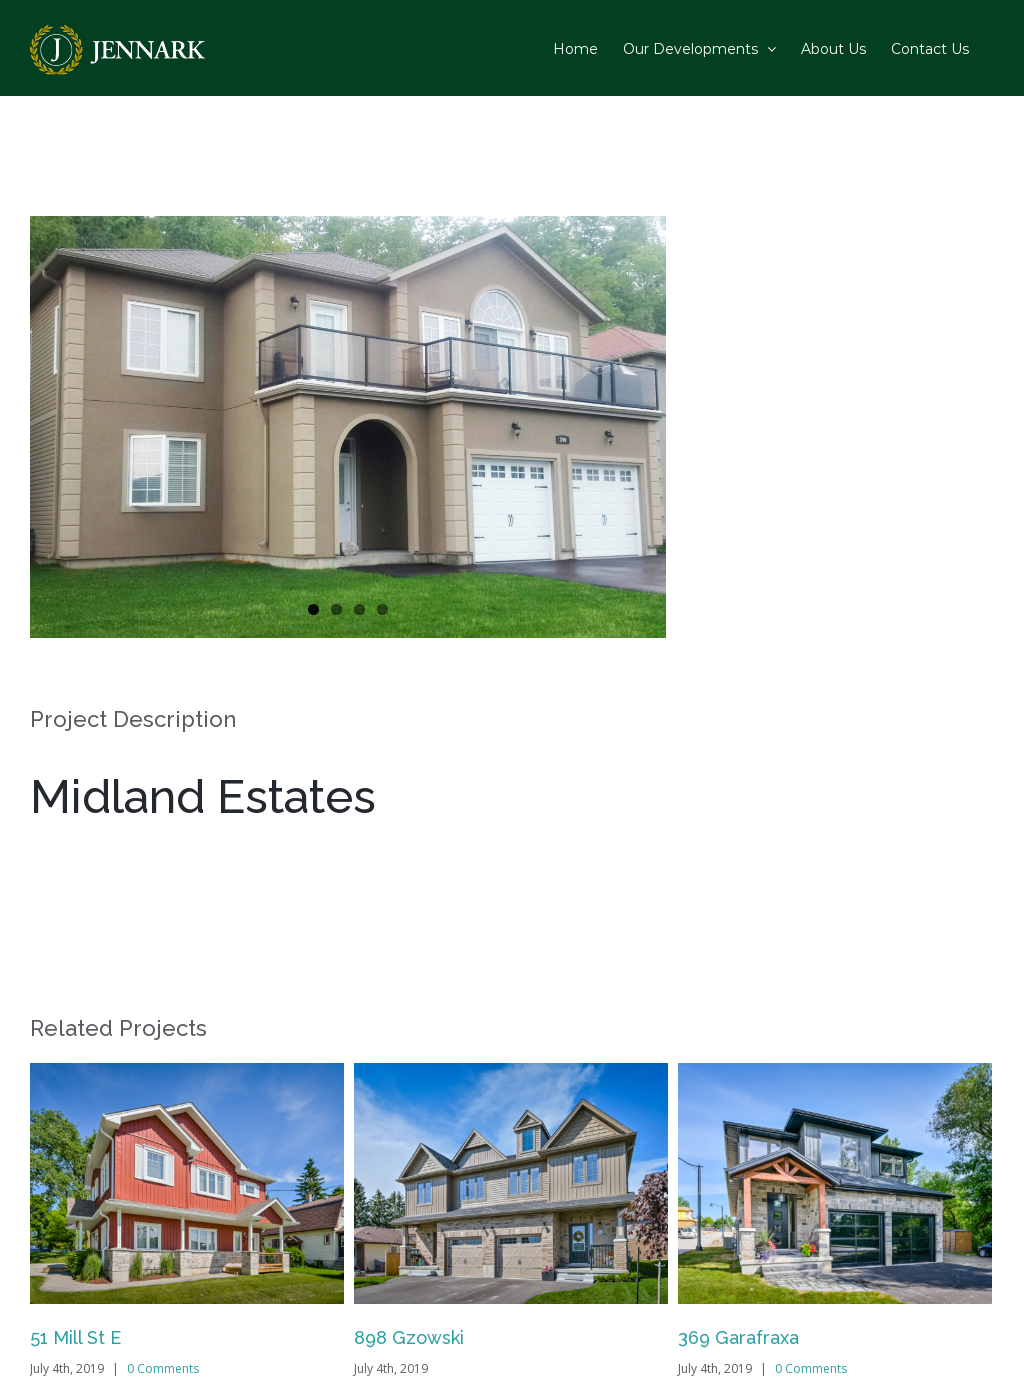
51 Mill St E (75, 1337)
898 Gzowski (409, 1337)
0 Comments (163, 1368)
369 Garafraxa (738, 1337)
